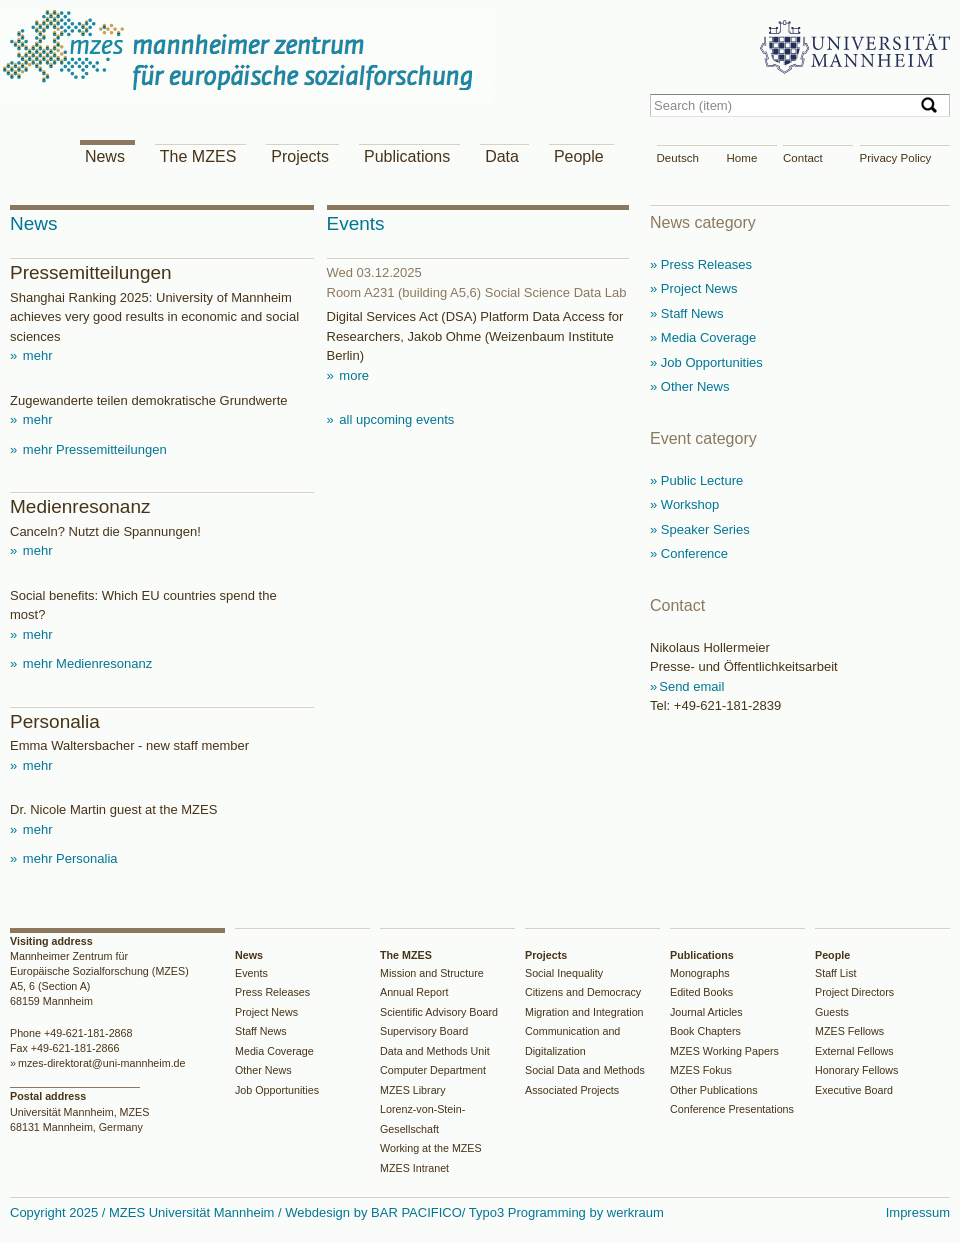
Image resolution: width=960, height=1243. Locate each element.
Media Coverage (274, 1051)
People (579, 156)
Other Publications (714, 1090)
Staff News (261, 1031)
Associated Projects (572, 1090)
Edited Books (701, 992)
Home (742, 158)
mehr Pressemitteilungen (92, 449)
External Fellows (854, 1051)
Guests (832, 1012)
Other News (263, 1070)
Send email (691, 686)
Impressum (918, 1212)
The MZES (198, 156)
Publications (407, 156)
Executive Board (854, 1090)
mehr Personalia (68, 858)
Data (502, 156)
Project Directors (854, 992)
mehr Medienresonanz (85, 663)
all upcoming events (395, 419)
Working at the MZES (431, 1148)
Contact (803, 158)
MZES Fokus (701, 1070)
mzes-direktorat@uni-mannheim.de (102, 1063)
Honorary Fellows (856, 1070)
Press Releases (272, 992)
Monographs (700, 973)
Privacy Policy (896, 158)
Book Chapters (705, 1031)
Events (251, 973)
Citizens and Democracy (583, 992)
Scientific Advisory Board (439, 1012)
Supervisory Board (424, 1031)
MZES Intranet (414, 1168)
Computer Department (433, 1070)
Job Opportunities (277, 1090)
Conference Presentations (732, 1109)
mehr (35, 355)
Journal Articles (706, 1012)
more (352, 375)
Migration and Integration (584, 1012)
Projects (300, 156)
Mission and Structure (432, 973)
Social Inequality (564, 973)
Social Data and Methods (585, 1070)
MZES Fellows (849, 1031)
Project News (266, 1012)
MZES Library (413, 1090)
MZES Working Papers (724, 1051)
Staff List (836, 973)
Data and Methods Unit (435, 1051)
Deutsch (678, 158)
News (105, 156)
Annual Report (414, 992)
